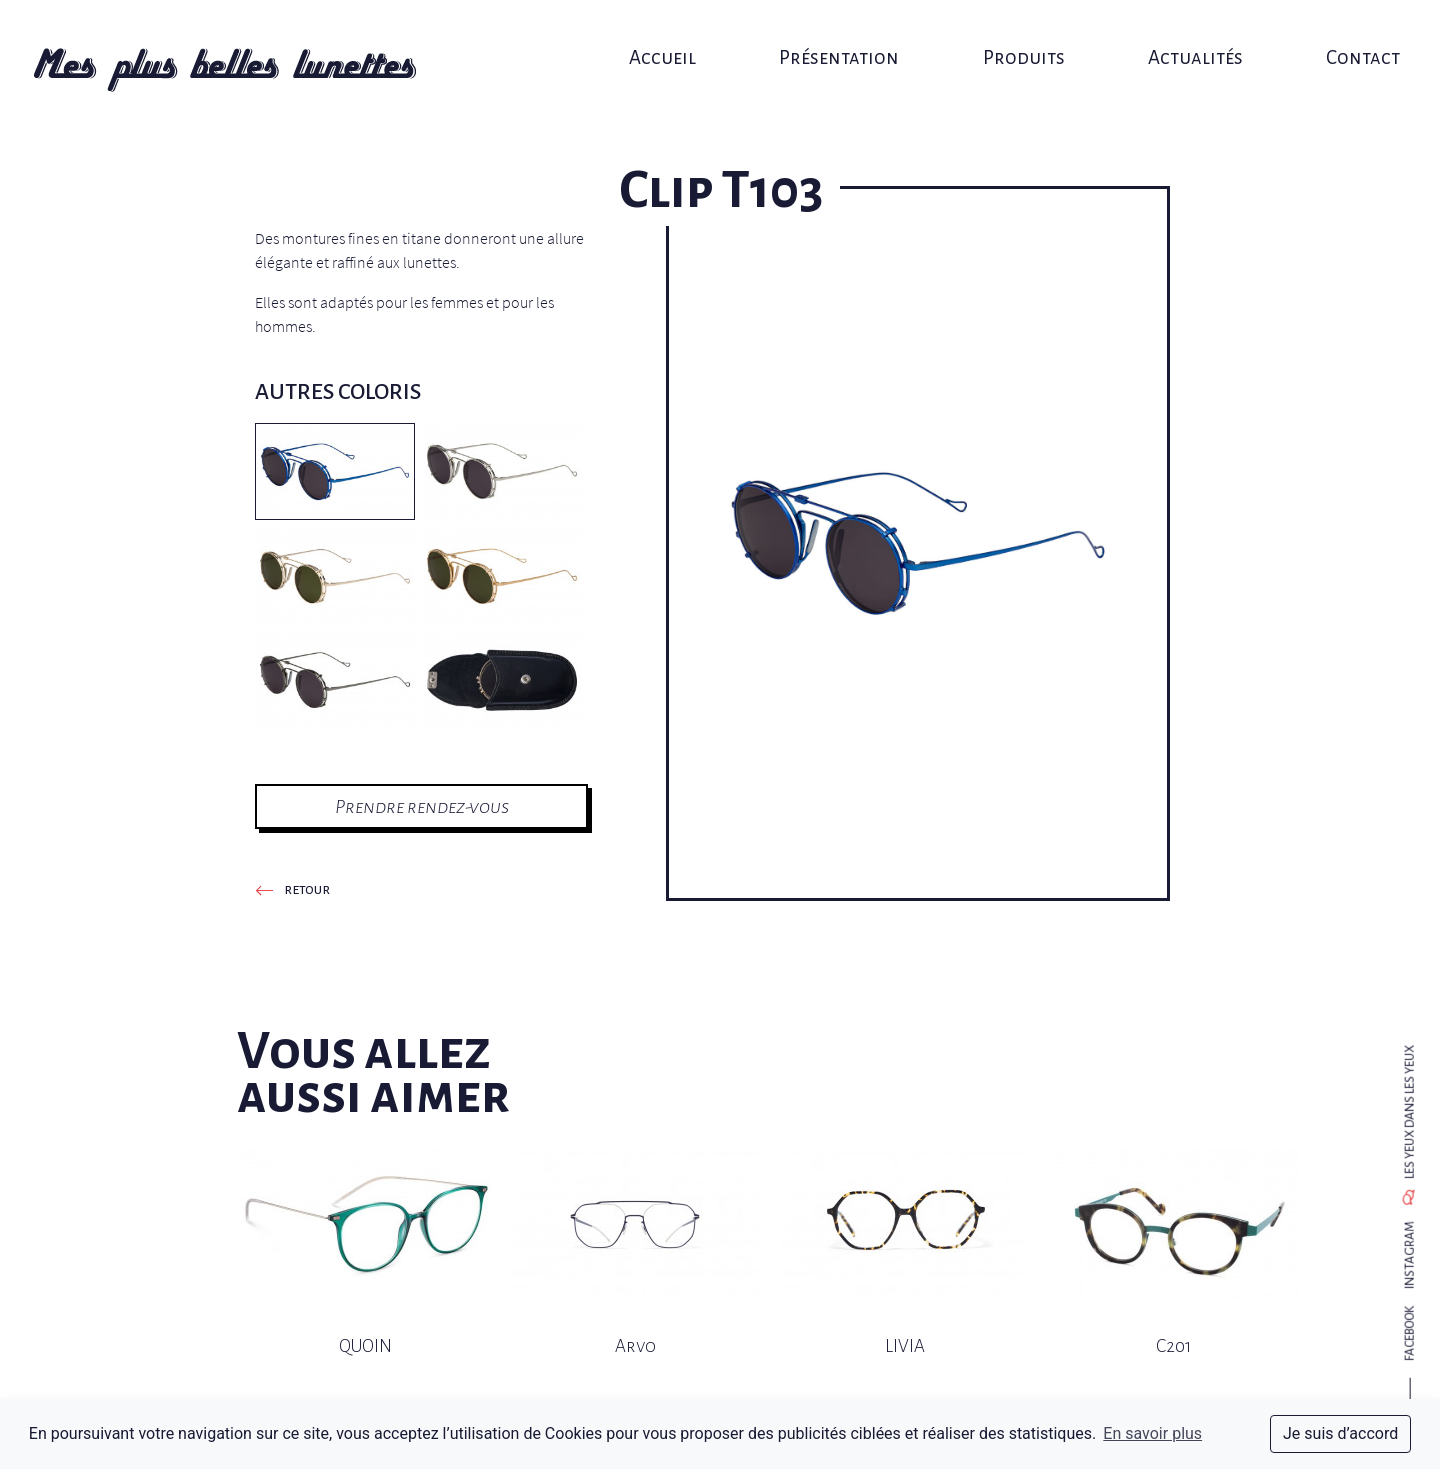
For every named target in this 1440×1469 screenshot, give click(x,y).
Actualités (1179, 37)
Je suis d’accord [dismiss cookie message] (1340, 1433)
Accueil (667, 37)
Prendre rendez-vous (422, 806)
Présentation (837, 37)
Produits (1014, 37)
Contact (1340, 37)
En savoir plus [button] (1152, 1433)
